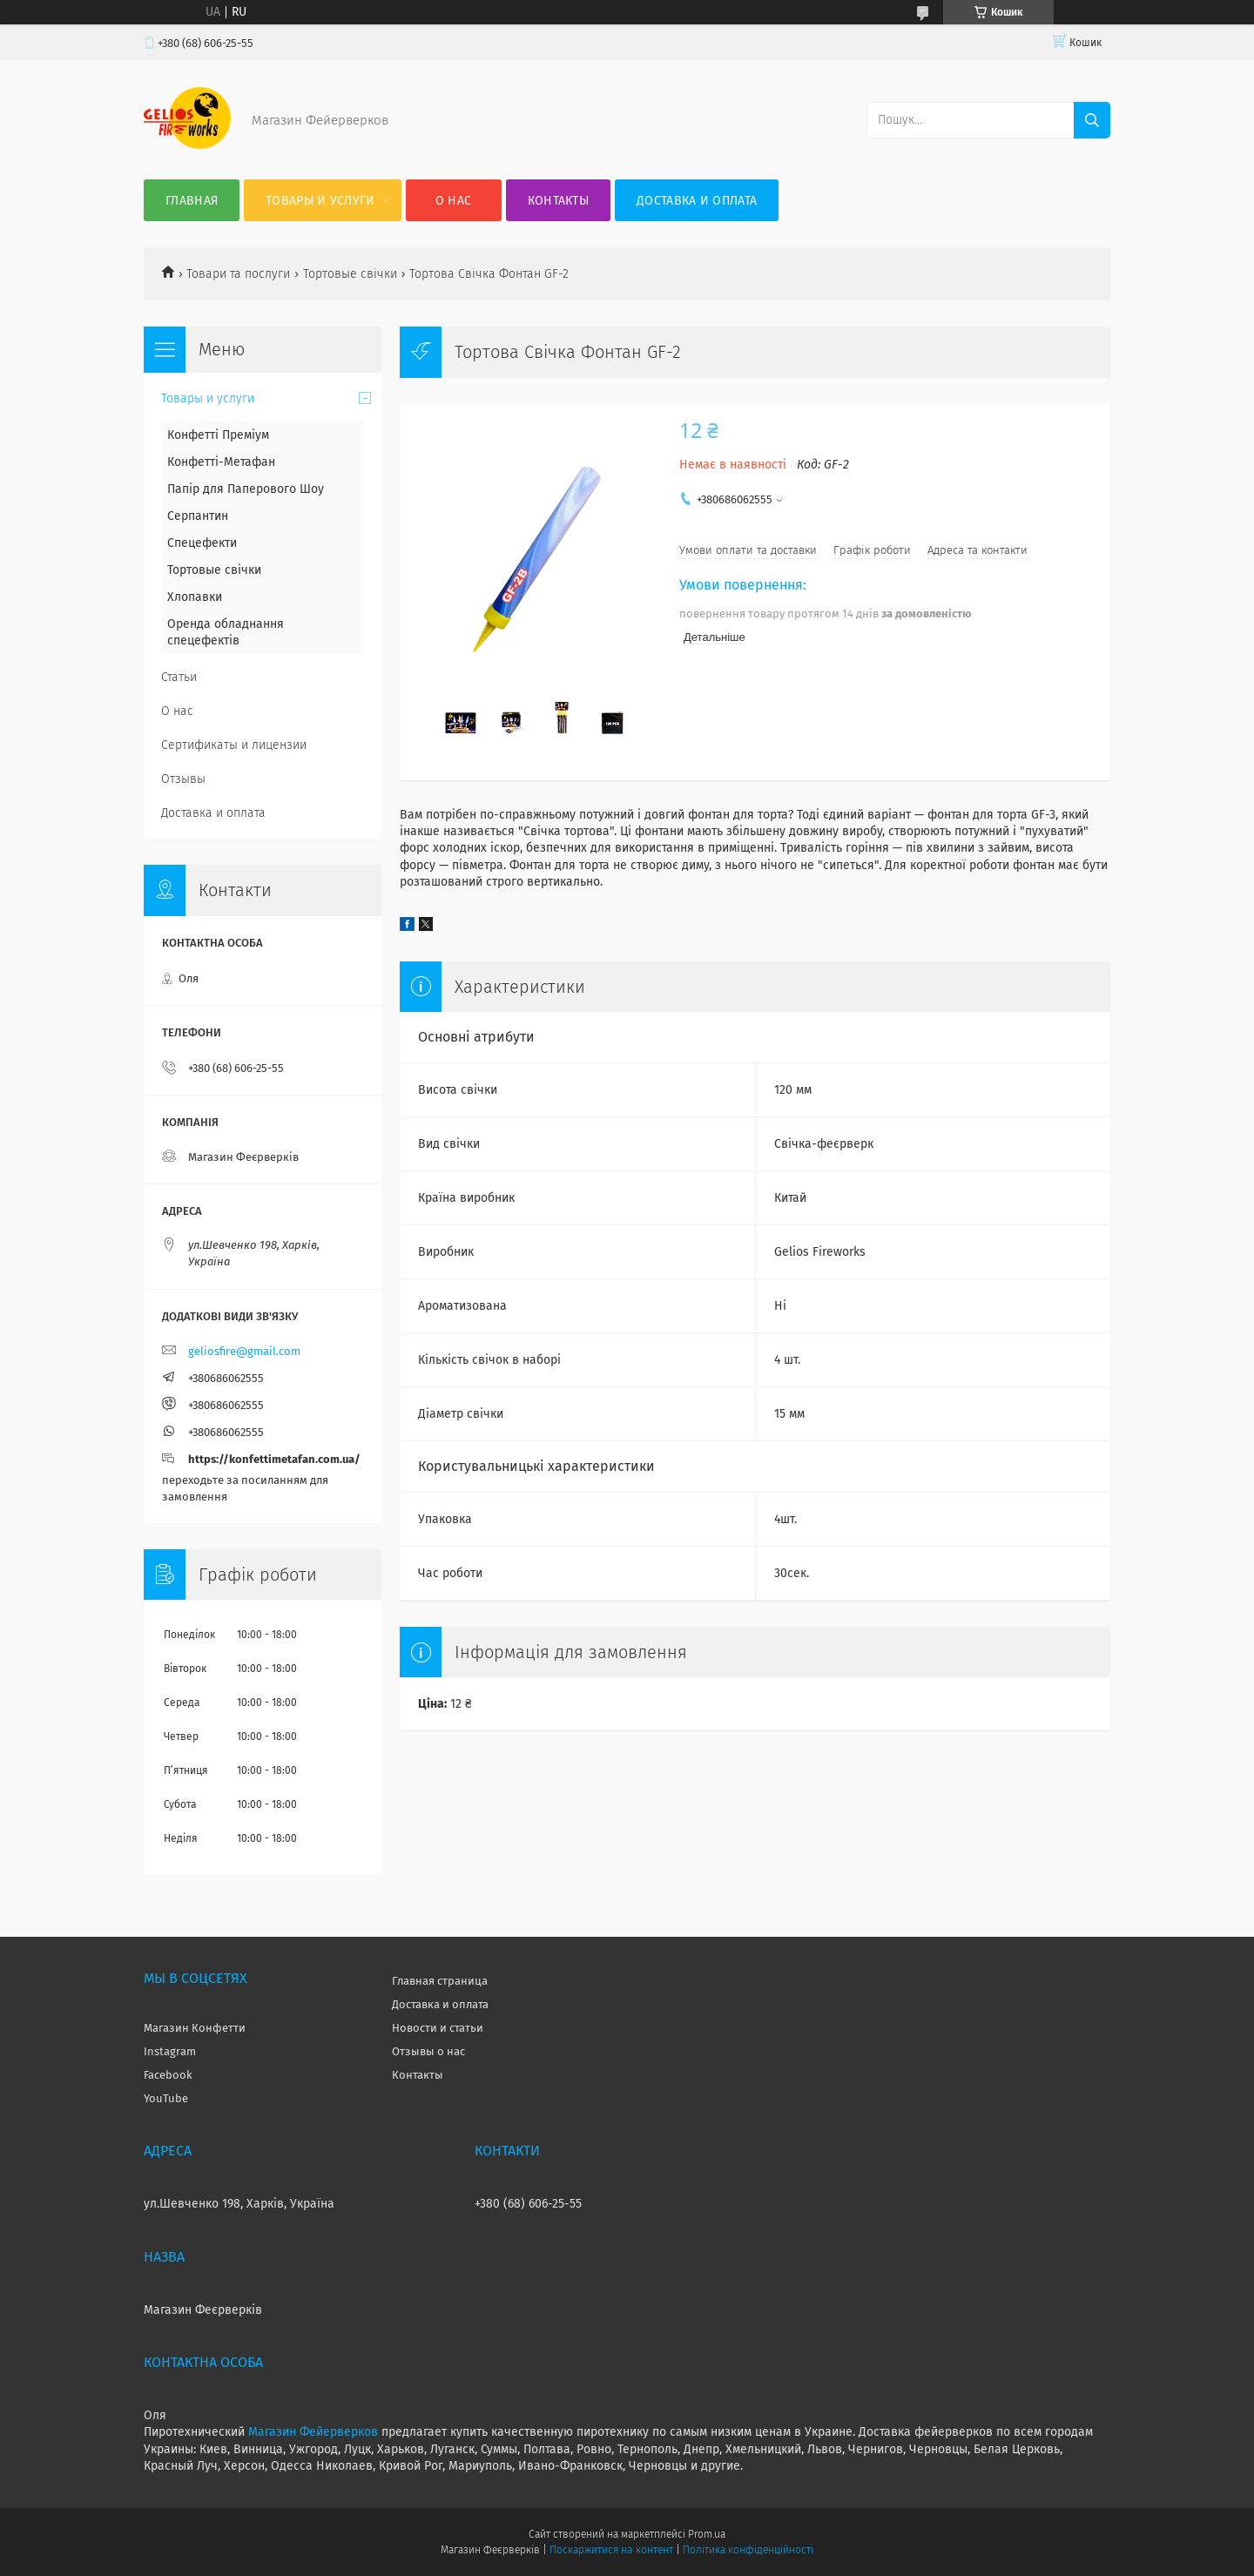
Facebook (168, 2074)
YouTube (166, 2098)
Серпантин (197, 516)
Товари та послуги (238, 273)
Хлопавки (194, 597)
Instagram (170, 2051)
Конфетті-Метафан (221, 462)
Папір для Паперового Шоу (245, 489)
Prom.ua (706, 2534)
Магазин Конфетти (195, 2027)
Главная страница (440, 1980)
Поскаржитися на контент (610, 2550)
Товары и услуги (320, 200)
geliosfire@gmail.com (244, 1351)
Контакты (558, 200)
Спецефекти (202, 543)
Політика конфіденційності (748, 2550)
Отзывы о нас (428, 2051)
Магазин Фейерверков (313, 2431)
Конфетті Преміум (218, 435)
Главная (191, 200)
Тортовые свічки (350, 273)
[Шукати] (1092, 120)
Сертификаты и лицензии (234, 745)
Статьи (179, 677)
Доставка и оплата (697, 200)
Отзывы (183, 779)
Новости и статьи (437, 2027)
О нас (453, 200)
